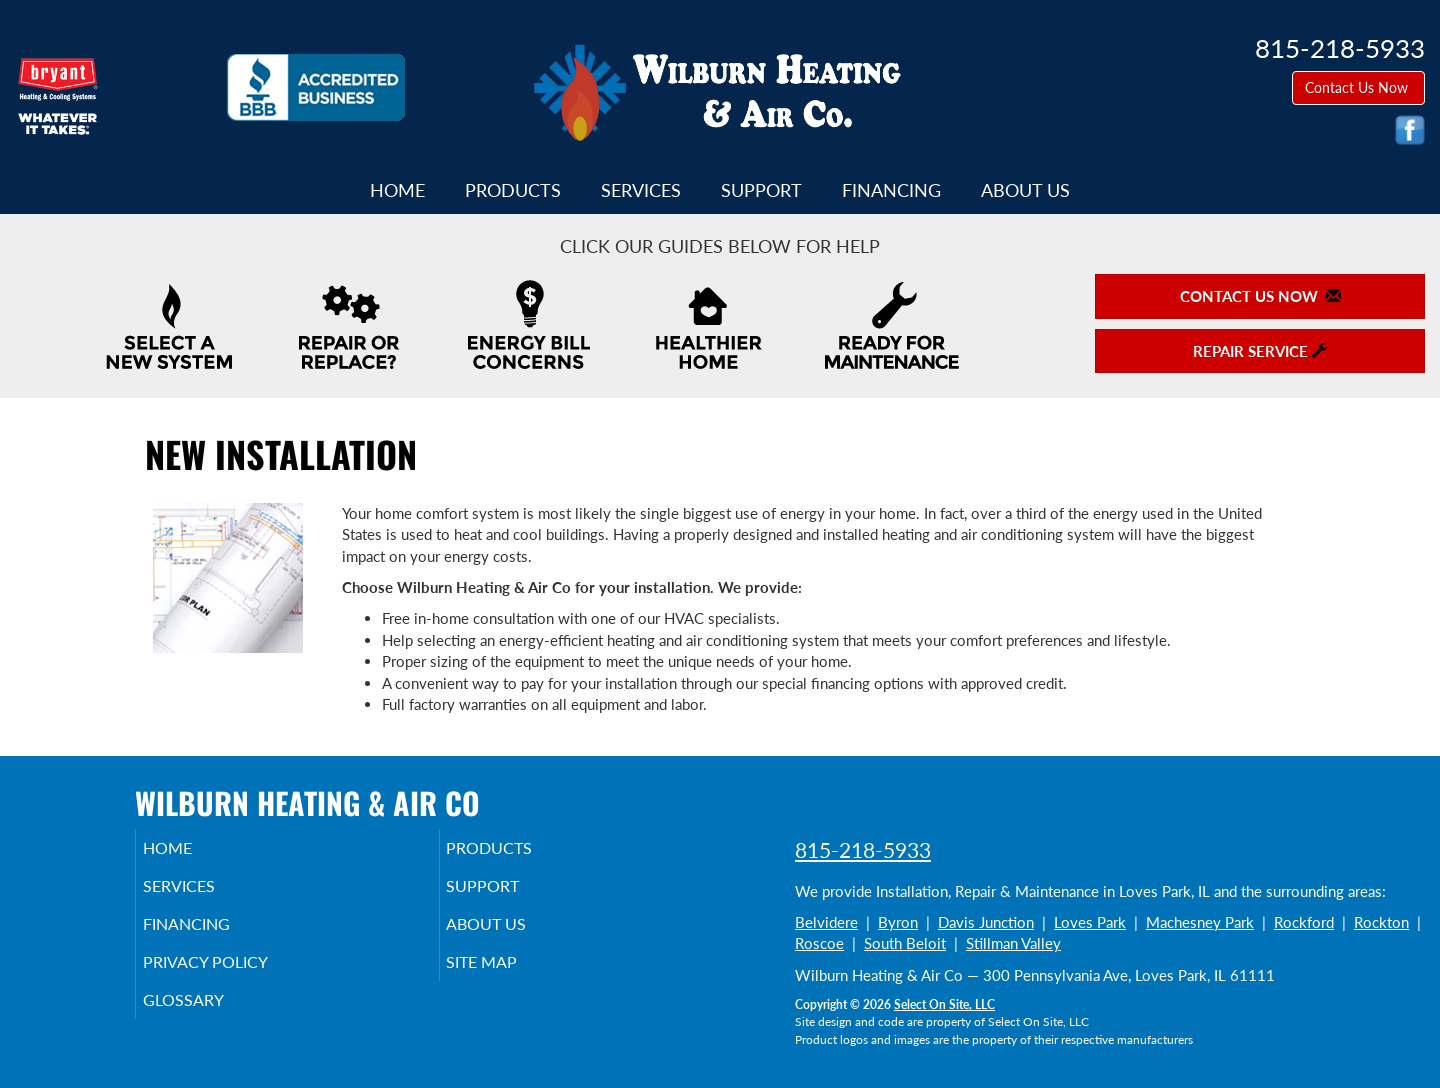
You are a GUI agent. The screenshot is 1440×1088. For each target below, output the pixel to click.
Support (761, 190)
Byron (898, 922)
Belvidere (826, 922)
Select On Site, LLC (944, 1004)
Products (513, 190)
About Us (1025, 190)
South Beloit (905, 943)
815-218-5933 (863, 849)
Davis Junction (986, 922)
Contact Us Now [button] (1358, 87)
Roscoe (819, 943)
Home (397, 190)
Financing (891, 190)
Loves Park (1090, 922)
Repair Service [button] (1260, 351)
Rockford (1304, 922)
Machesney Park (1200, 922)
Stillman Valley (1013, 943)
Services (641, 190)
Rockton (1381, 922)
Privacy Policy (235, 976)
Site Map (510, 976)
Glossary (210, 1018)
